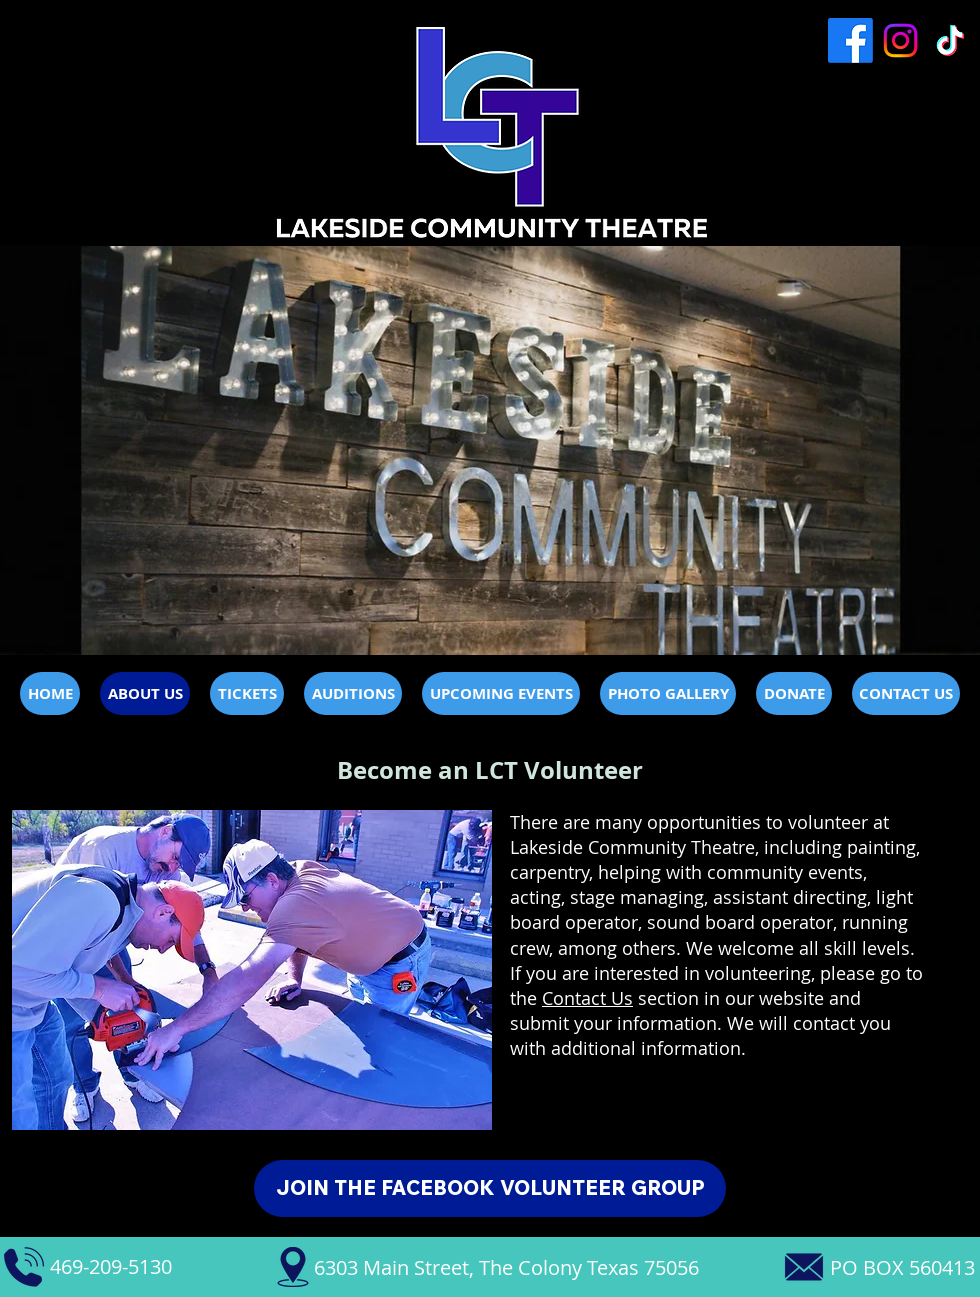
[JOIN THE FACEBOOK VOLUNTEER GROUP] (490, 1188)
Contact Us (587, 998)
